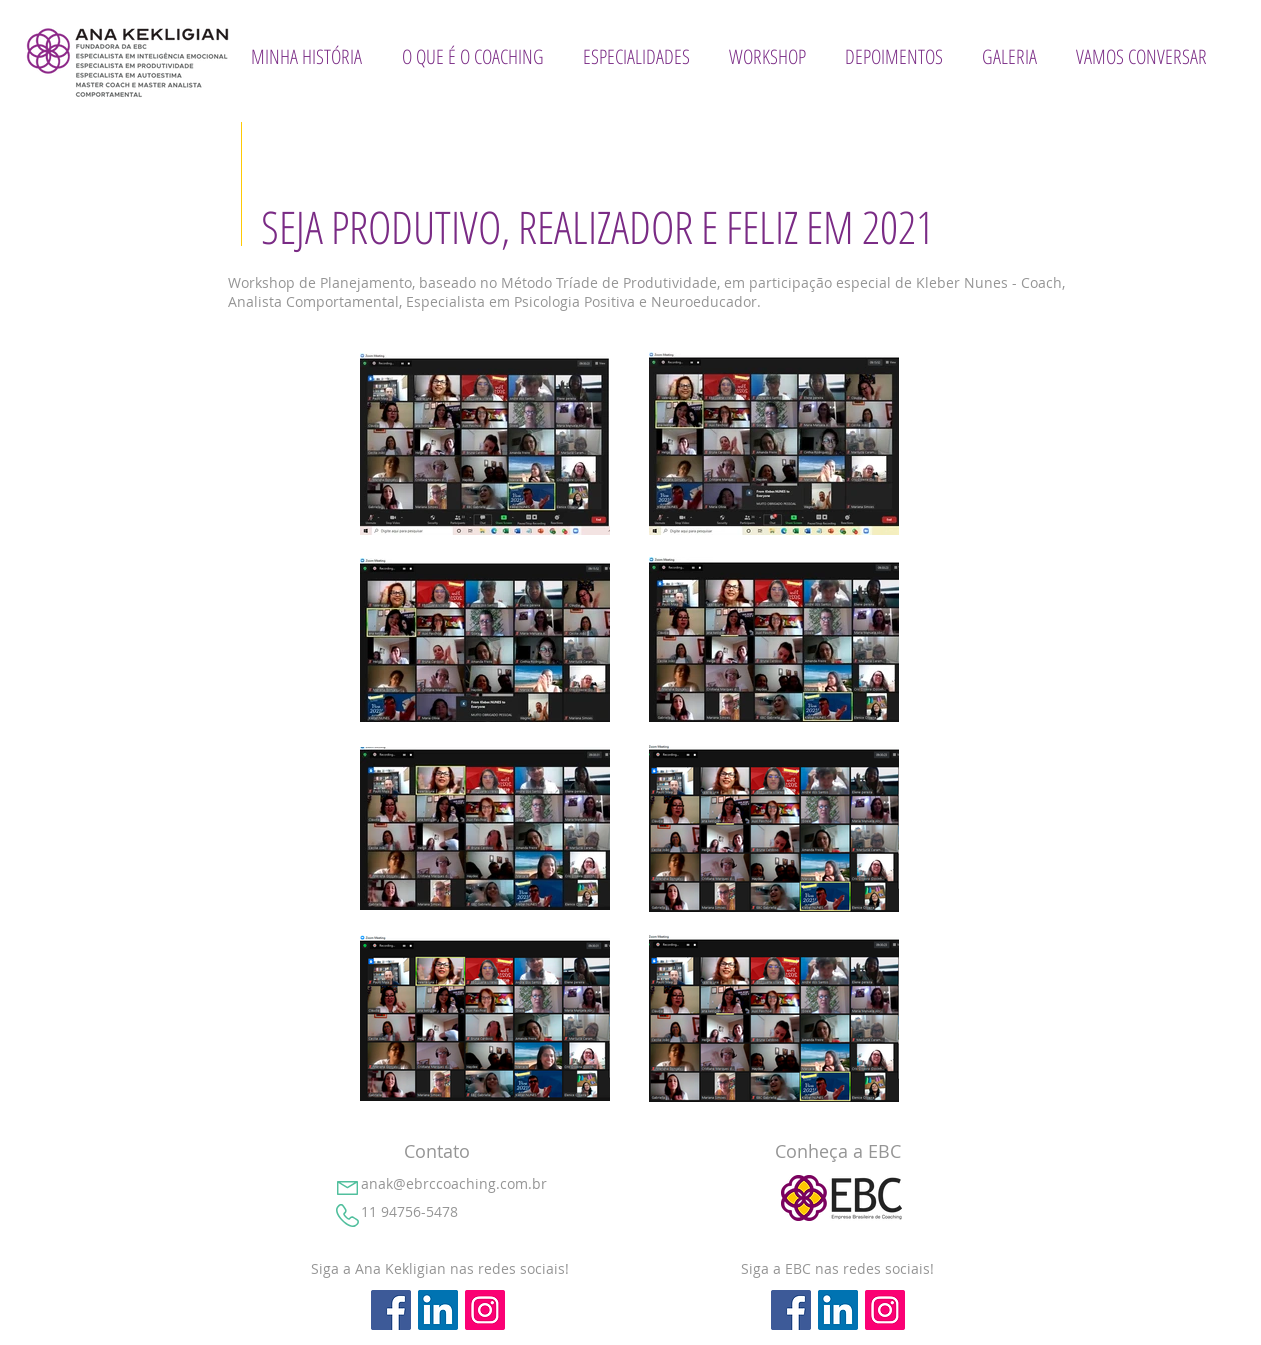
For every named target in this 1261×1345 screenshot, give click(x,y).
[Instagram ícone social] (485, 1310)
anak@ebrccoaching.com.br (454, 1183)
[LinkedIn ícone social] (438, 1310)
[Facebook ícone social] (391, 1310)
